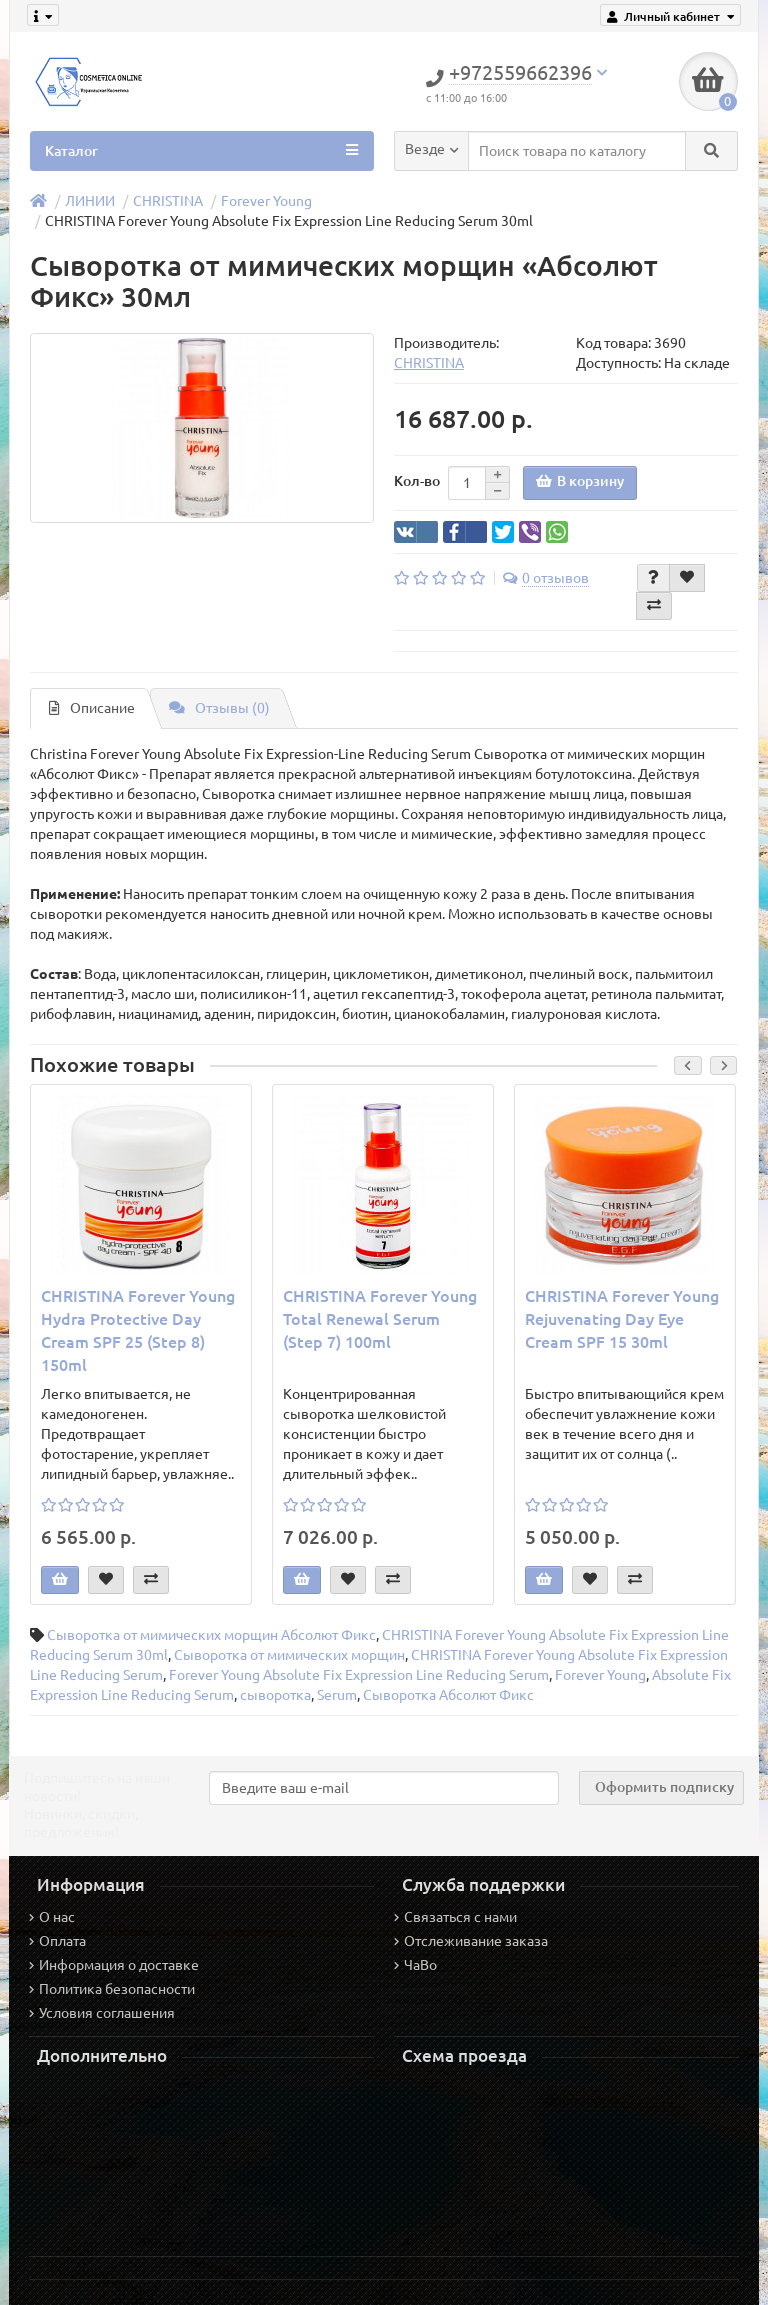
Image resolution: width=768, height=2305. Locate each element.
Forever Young (266, 201)
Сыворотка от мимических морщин (289, 1655)
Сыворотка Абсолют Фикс (448, 1695)
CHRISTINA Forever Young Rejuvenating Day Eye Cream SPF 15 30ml (622, 1319)
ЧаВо (415, 1965)
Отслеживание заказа (471, 1941)
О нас (52, 1917)
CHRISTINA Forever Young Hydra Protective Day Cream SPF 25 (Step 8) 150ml (138, 1330)
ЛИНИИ (90, 201)
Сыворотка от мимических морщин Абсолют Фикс (211, 1635)
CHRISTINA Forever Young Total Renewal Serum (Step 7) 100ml (380, 1319)
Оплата (57, 1941)
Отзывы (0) (219, 708)
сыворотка (275, 1695)
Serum (337, 1695)
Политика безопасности (112, 1989)
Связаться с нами (455, 1917)
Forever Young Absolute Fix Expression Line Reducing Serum (359, 1675)
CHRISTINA (168, 201)
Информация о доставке (114, 1965)
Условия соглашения (102, 2013)
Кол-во (417, 481)
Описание (92, 708)
